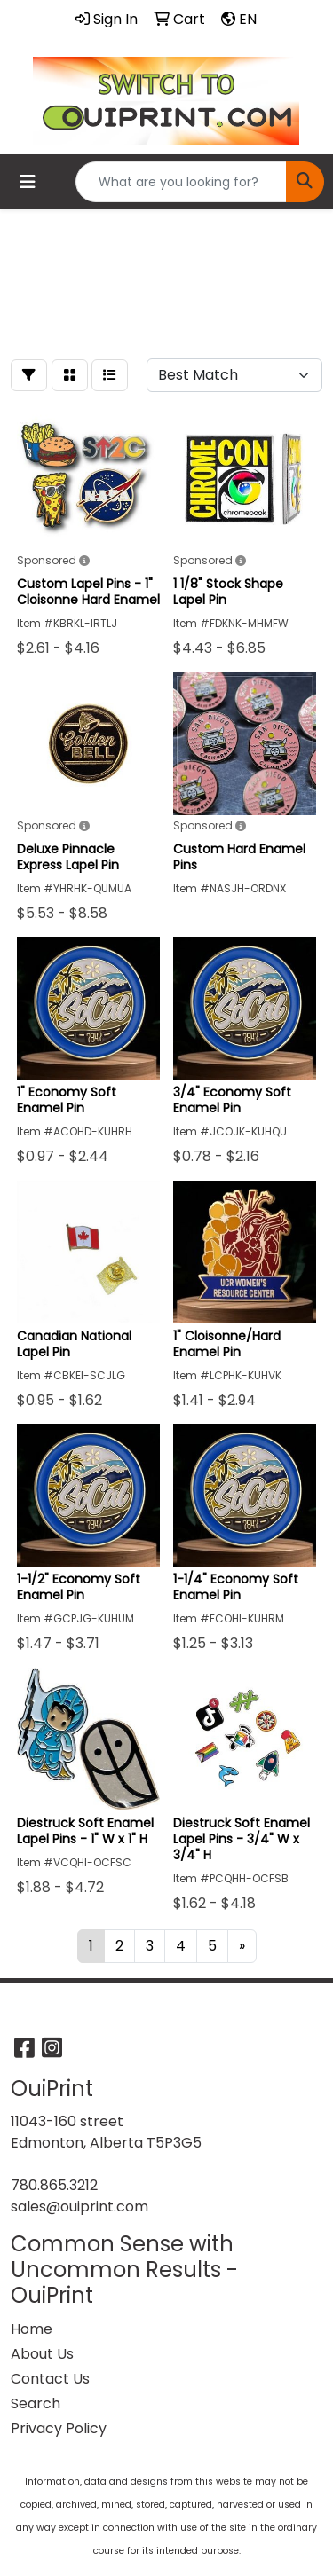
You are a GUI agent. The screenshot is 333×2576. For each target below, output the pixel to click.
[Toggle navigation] (27, 181)
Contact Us (50, 2378)
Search (35, 2403)
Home (31, 2329)
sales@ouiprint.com (79, 2206)
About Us (42, 2354)
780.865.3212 (54, 2185)
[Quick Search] (181, 181)
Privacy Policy (59, 2428)
